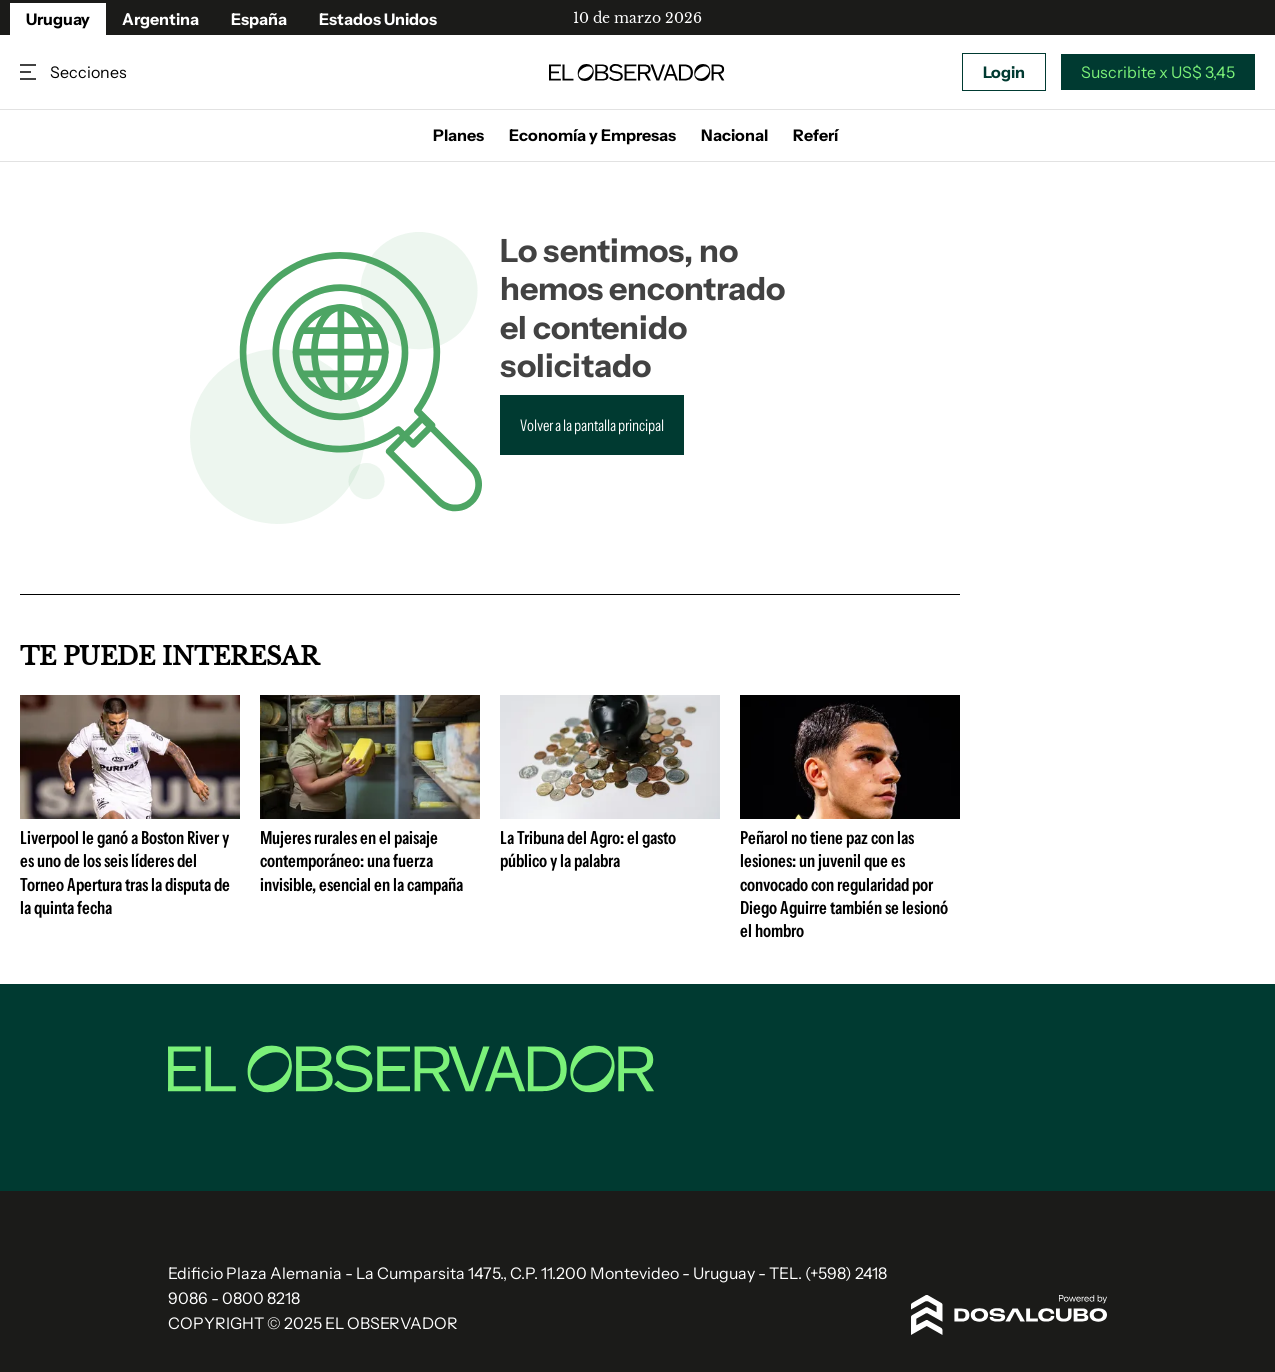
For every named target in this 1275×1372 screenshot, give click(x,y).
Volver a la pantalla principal (592, 425)
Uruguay (58, 19)
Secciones (30, 72)
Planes (458, 135)
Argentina (160, 19)
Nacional (734, 135)
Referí (815, 135)
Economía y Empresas (592, 135)
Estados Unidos (378, 19)
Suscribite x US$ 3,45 (1158, 72)
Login (1004, 72)
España (259, 19)
